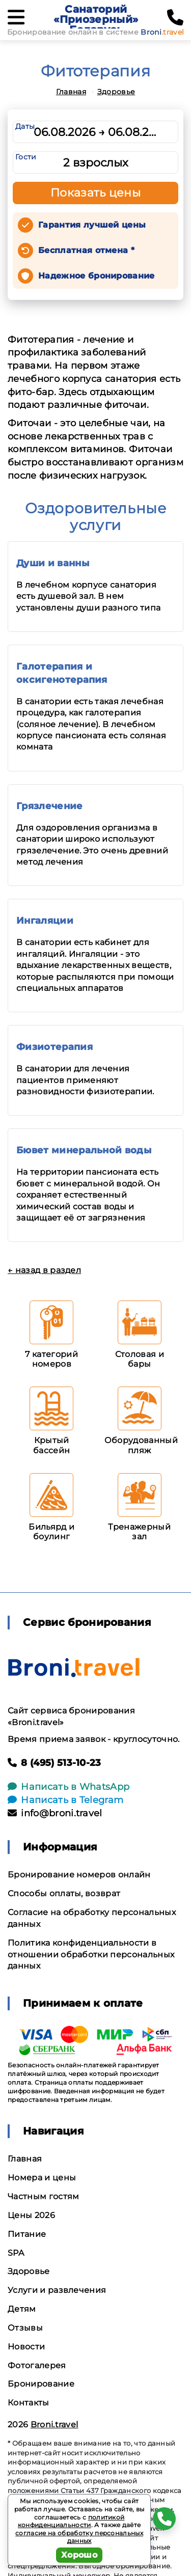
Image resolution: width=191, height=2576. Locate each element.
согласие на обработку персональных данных (79, 2537)
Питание (27, 2234)
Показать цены (95, 193)
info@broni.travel (55, 1813)
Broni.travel (54, 2424)
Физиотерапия (54, 1046)
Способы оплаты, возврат (64, 1893)
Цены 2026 (31, 2215)
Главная (71, 91)
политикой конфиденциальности (71, 2521)
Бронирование (41, 2384)
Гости (26, 156)
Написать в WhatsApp (68, 1786)
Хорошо (79, 2555)
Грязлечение (49, 806)
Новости (26, 2346)
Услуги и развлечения (57, 2290)
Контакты (28, 2402)
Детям (22, 2309)
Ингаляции (44, 920)
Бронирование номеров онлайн (79, 1874)
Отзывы (25, 2328)
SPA (16, 2253)
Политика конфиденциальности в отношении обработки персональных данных (91, 1954)
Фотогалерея (37, 2365)
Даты (25, 126)
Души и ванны (52, 563)
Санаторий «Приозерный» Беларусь (95, 19)
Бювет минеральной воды (83, 1150)
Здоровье (116, 91)
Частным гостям (43, 2196)
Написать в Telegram (65, 1800)
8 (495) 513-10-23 (54, 1762)
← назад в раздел (44, 1270)
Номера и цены (42, 2177)
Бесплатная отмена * (86, 250)
